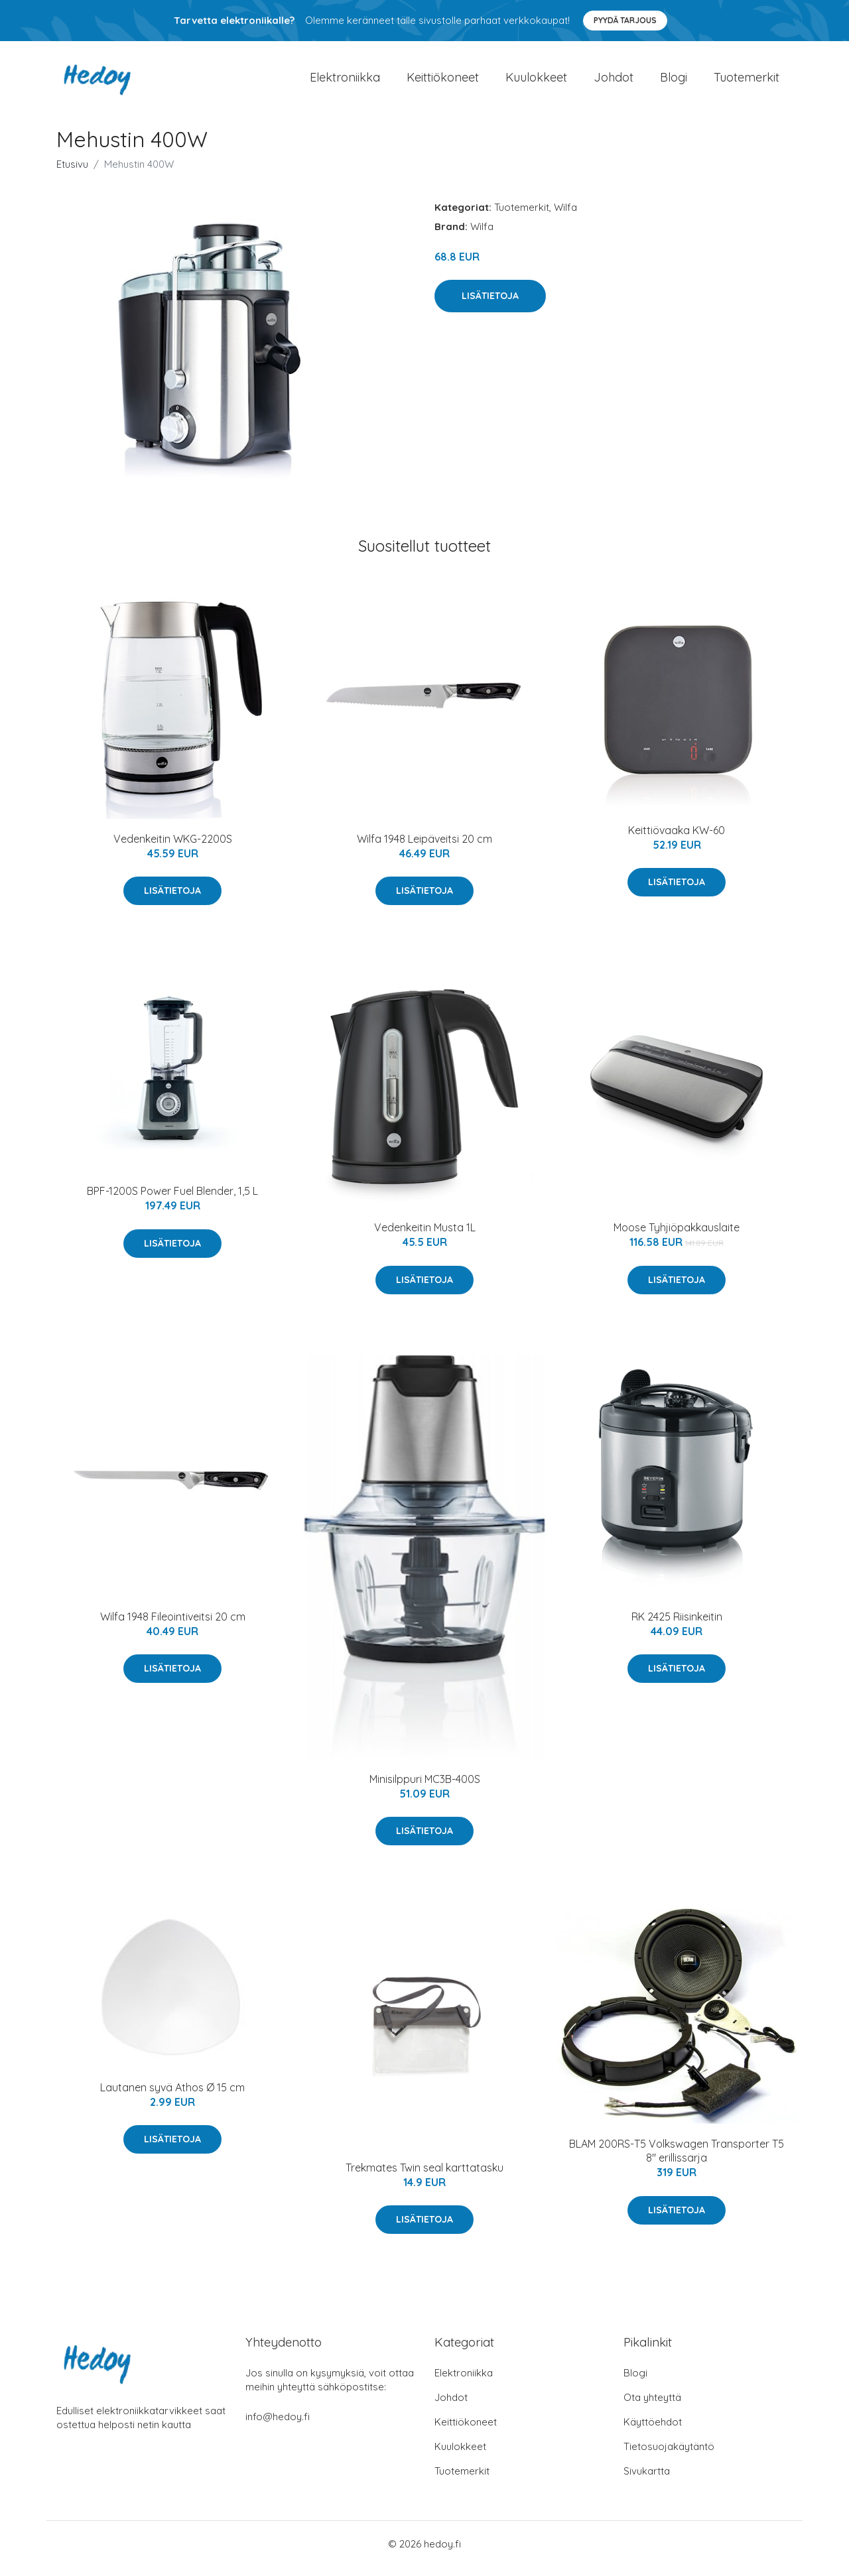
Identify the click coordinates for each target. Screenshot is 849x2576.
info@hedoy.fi (277, 2426)
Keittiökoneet (443, 82)
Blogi (673, 82)
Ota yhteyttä (652, 2406)
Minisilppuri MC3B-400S (424, 1788)
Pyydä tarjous (625, 20)
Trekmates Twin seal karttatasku (424, 2176)
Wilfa (565, 216)
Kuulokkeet (536, 82)
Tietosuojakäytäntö (668, 2455)
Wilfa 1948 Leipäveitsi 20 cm (424, 848)
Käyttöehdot (652, 2431)
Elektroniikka (345, 82)
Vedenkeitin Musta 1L (425, 1236)
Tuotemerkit (746, 82)
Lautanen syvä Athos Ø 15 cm (172, 2096)
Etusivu (72, 173)
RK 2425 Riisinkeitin (676, 1625)
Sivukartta (646, 2480)
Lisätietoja (490, 305)
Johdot (613, 82)
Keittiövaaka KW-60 (676, 839)
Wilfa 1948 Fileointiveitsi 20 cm (172, 1625)
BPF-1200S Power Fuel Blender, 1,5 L (172, 1200)
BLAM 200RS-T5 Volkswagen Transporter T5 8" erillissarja (676, 2160)
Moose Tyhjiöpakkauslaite (677, 1236)
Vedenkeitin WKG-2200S (172, 848)
